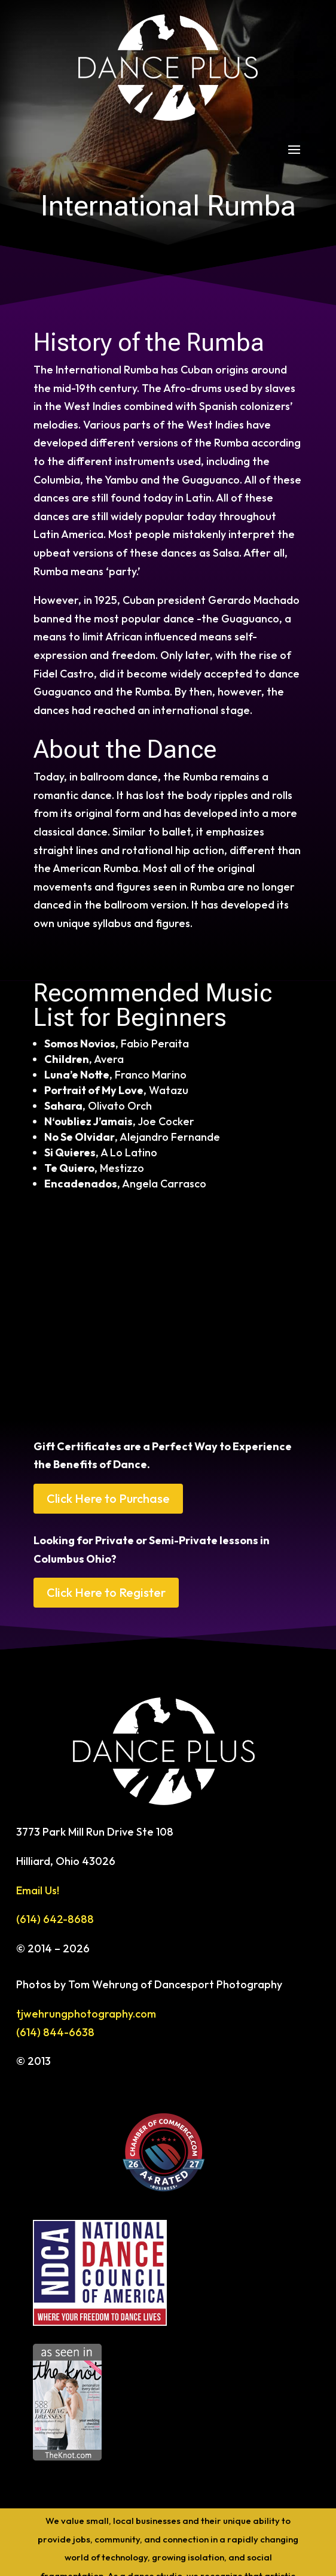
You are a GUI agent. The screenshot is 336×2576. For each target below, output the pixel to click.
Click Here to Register (106, 1592)
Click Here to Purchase (108, 1498)
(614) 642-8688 (55, 1919)
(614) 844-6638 (55, 2032)
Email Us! (37, 1890)
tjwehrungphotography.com (86, 2014)
